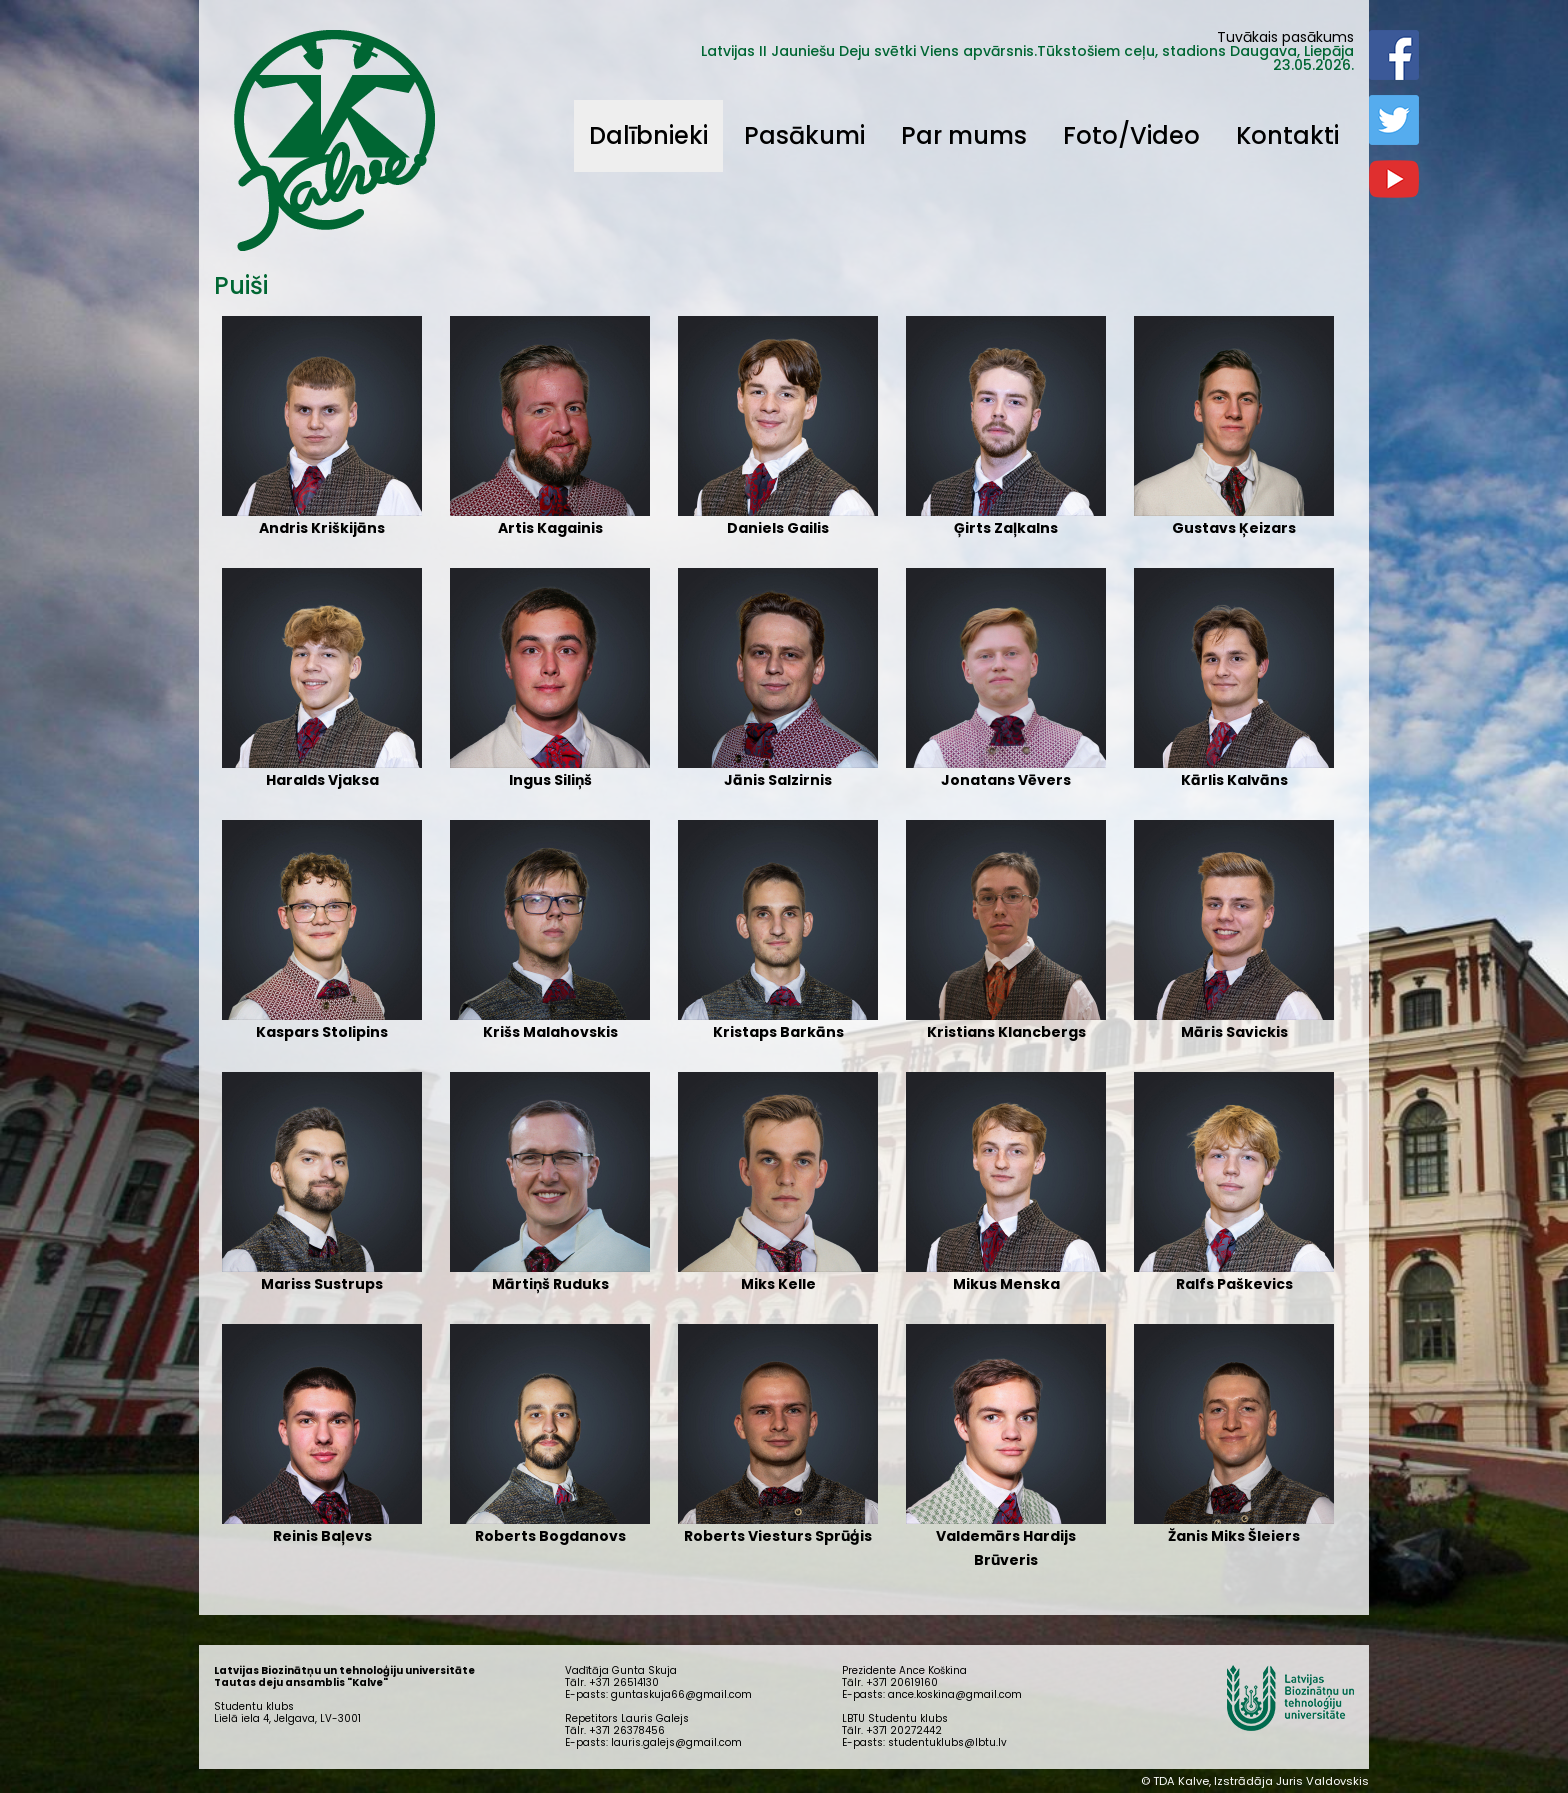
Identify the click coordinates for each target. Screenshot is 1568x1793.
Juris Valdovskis (1322, 1781)
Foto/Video (1131, 135)
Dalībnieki (648, 135)
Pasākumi (804, 135)
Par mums (964, 135)
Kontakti (1287, 135)
